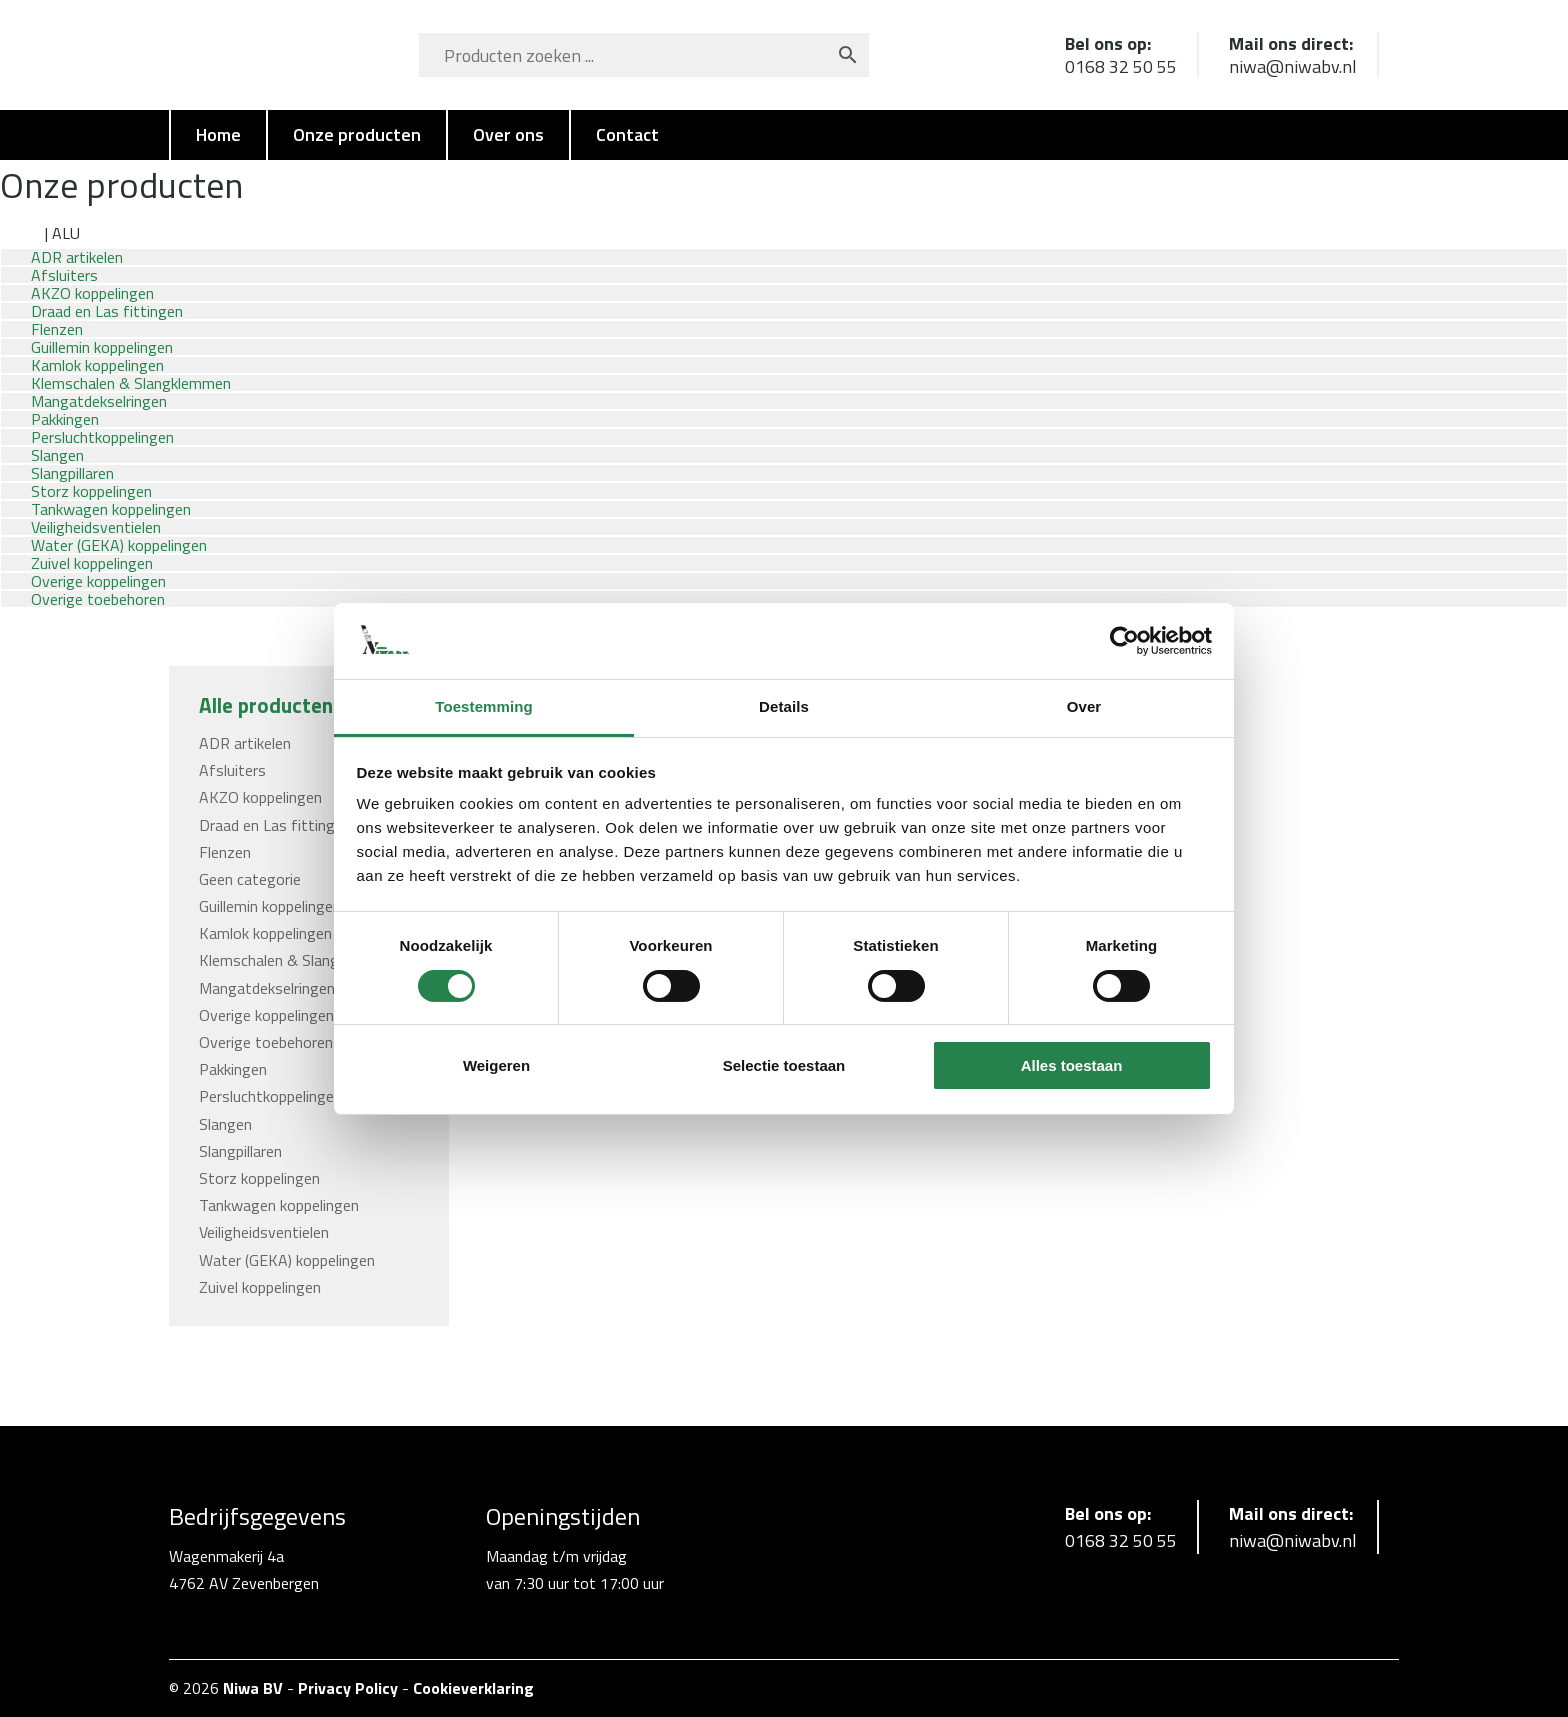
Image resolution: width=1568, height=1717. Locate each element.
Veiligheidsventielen (264, 1232)
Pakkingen (233, 1069)
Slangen (225, 1124)
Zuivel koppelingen (260, 1287)
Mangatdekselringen (267, 988)
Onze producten (357, 134)
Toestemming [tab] (484, 706)
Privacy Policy (348, 1688)
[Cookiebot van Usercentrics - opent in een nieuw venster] (1124, 641)
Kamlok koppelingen (265, 933)
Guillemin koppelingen (270, 906)
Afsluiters (232, 770)
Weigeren (496, 1065)
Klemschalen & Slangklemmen (299, 960)
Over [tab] (1084, 706)
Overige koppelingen (266, 1015)
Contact (627, 134)
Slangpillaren (240, 1151)
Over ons (508, 134)
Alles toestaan (1072, 1065)
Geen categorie (250, 879)
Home (218, 134)
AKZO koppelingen (260, 797)
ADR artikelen (245, 743)
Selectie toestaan (784, 1065)
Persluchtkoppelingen (270, 1096)
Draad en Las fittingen (275, 825)
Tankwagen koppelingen (279, 1205)
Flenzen (225, 852)
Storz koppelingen (259, 1178)
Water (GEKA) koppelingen (287, 1260)
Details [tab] (784, 706)
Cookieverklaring (473, 1688)
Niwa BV (253, 1688)
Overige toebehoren (98, 599)
